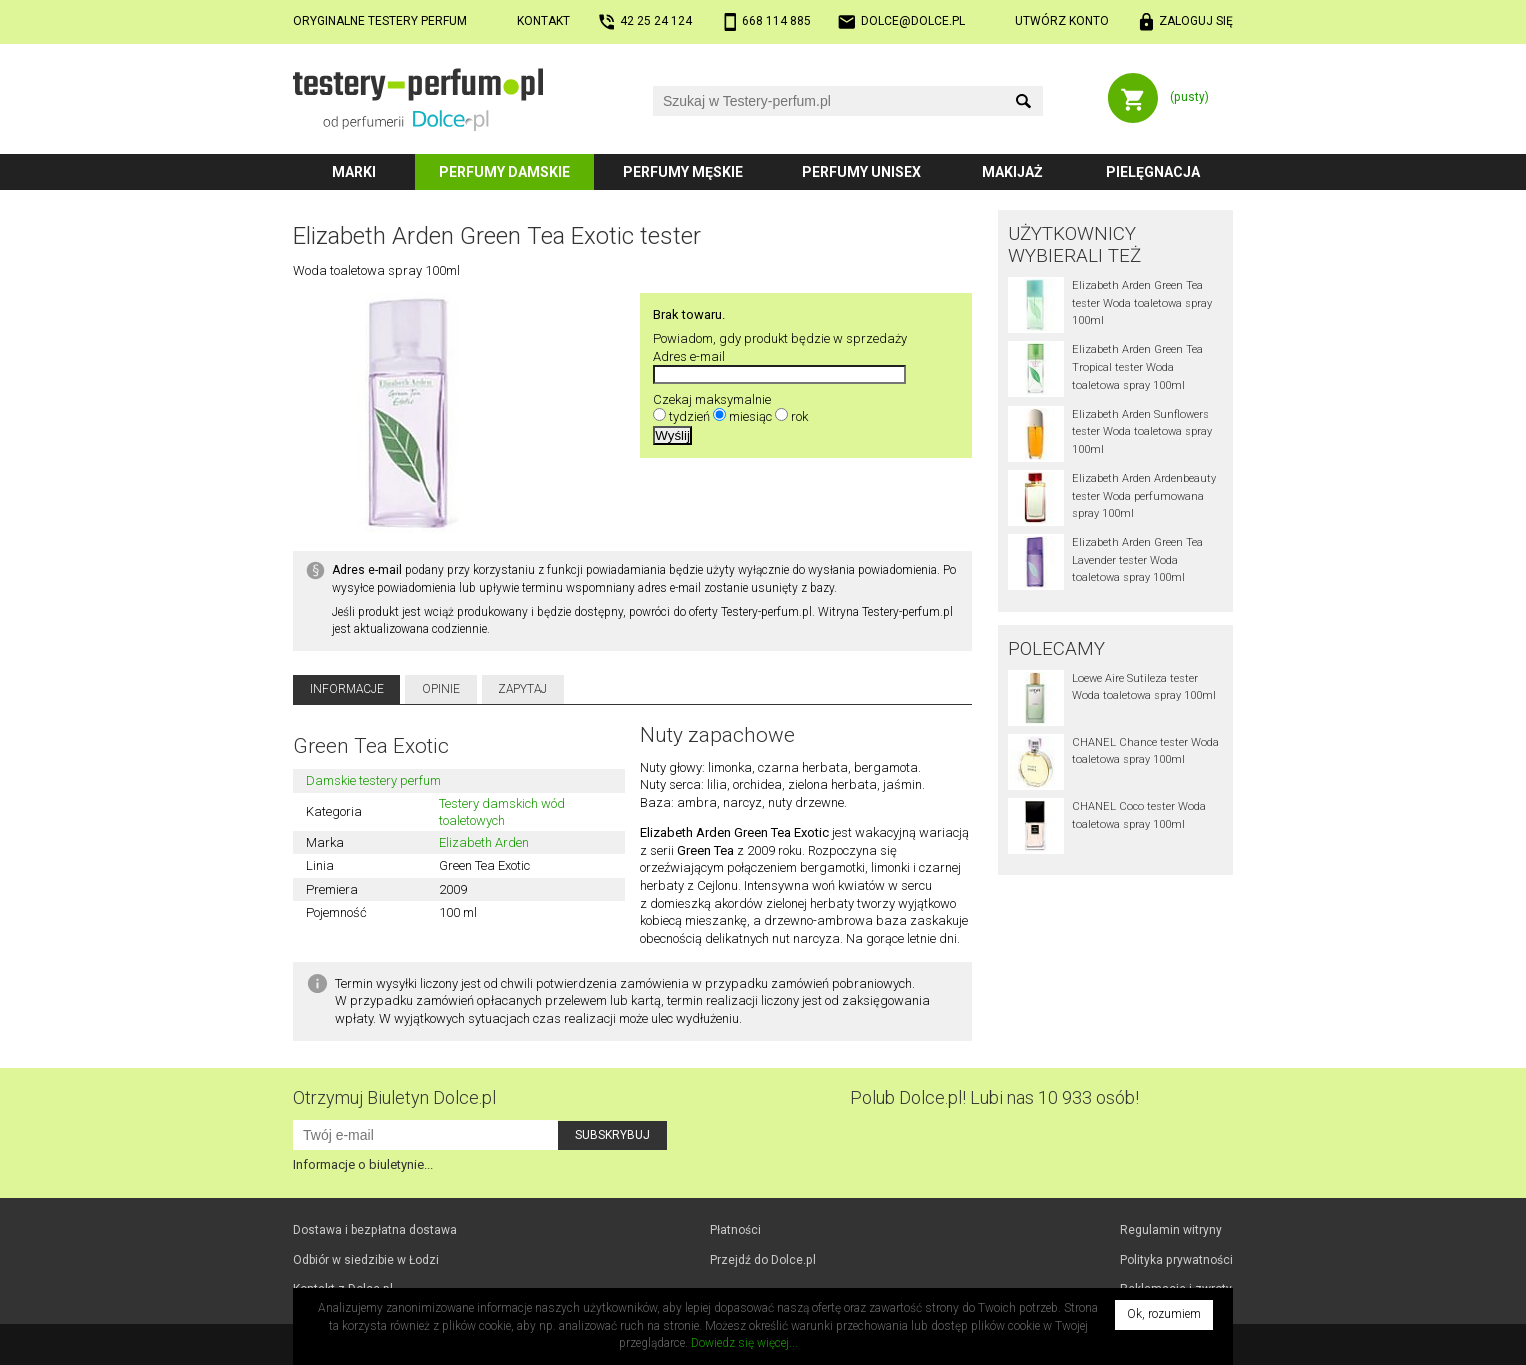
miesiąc (750, 416)
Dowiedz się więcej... (744, 1343)
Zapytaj (522, 689)
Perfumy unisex (861, 172)
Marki (354, 172)
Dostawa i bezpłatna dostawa (375, 1230)
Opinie (441, 689)
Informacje (347, 689)
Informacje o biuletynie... (363, 1164)
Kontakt (543, 21)
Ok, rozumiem (1164, 1314)
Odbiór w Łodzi (366, 1260)
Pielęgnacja (1153, 172)
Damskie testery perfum (373, 780)
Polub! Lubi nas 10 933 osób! (994, 1097)
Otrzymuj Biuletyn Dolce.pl (394, 1097)
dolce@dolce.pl (913, 21)
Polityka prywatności (1176, 1260)
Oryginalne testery (380, 21)
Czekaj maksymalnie (712, 399)
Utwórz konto (1062, 21)
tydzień (689, 416)
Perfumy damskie (504, 172)
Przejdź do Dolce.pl (763, 1260)
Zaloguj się (1196, 21)
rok (799, 416)
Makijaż (1012, 172)
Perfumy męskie (683, 172)
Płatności (735, 1230)
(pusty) (1189, 97)
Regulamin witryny (1171, 1230)
